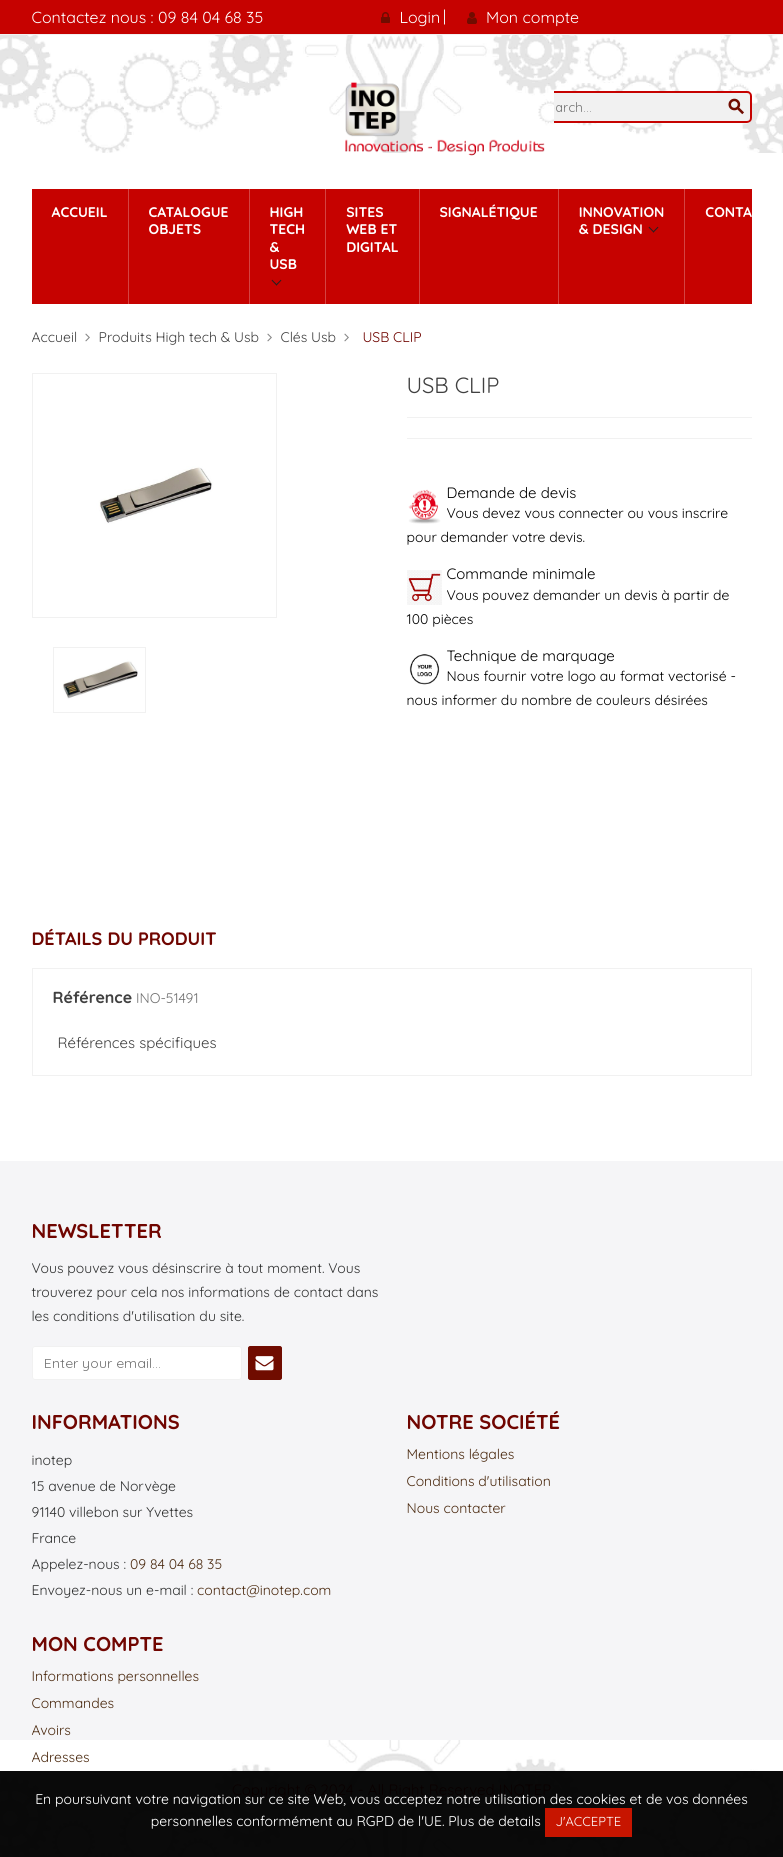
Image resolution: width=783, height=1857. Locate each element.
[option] (99, 680)
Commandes (73, 1704)
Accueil (80, 212)
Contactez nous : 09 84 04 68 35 (148, 17)
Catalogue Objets (189, 221)
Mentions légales (461, 1455)
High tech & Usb (288, 238)
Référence (93, 998)
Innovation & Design (622, 221)
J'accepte (589, 1822)
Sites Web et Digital (372, 229)
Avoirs (51, 1731)
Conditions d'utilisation (479, 1482)
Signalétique (489, 212)
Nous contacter (456, 1509)
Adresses (61, 1758)
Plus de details (494, 1821)
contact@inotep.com (264, 1590)
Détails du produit (124, 939)
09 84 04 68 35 (176, 1564)
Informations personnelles (116, 1677)
